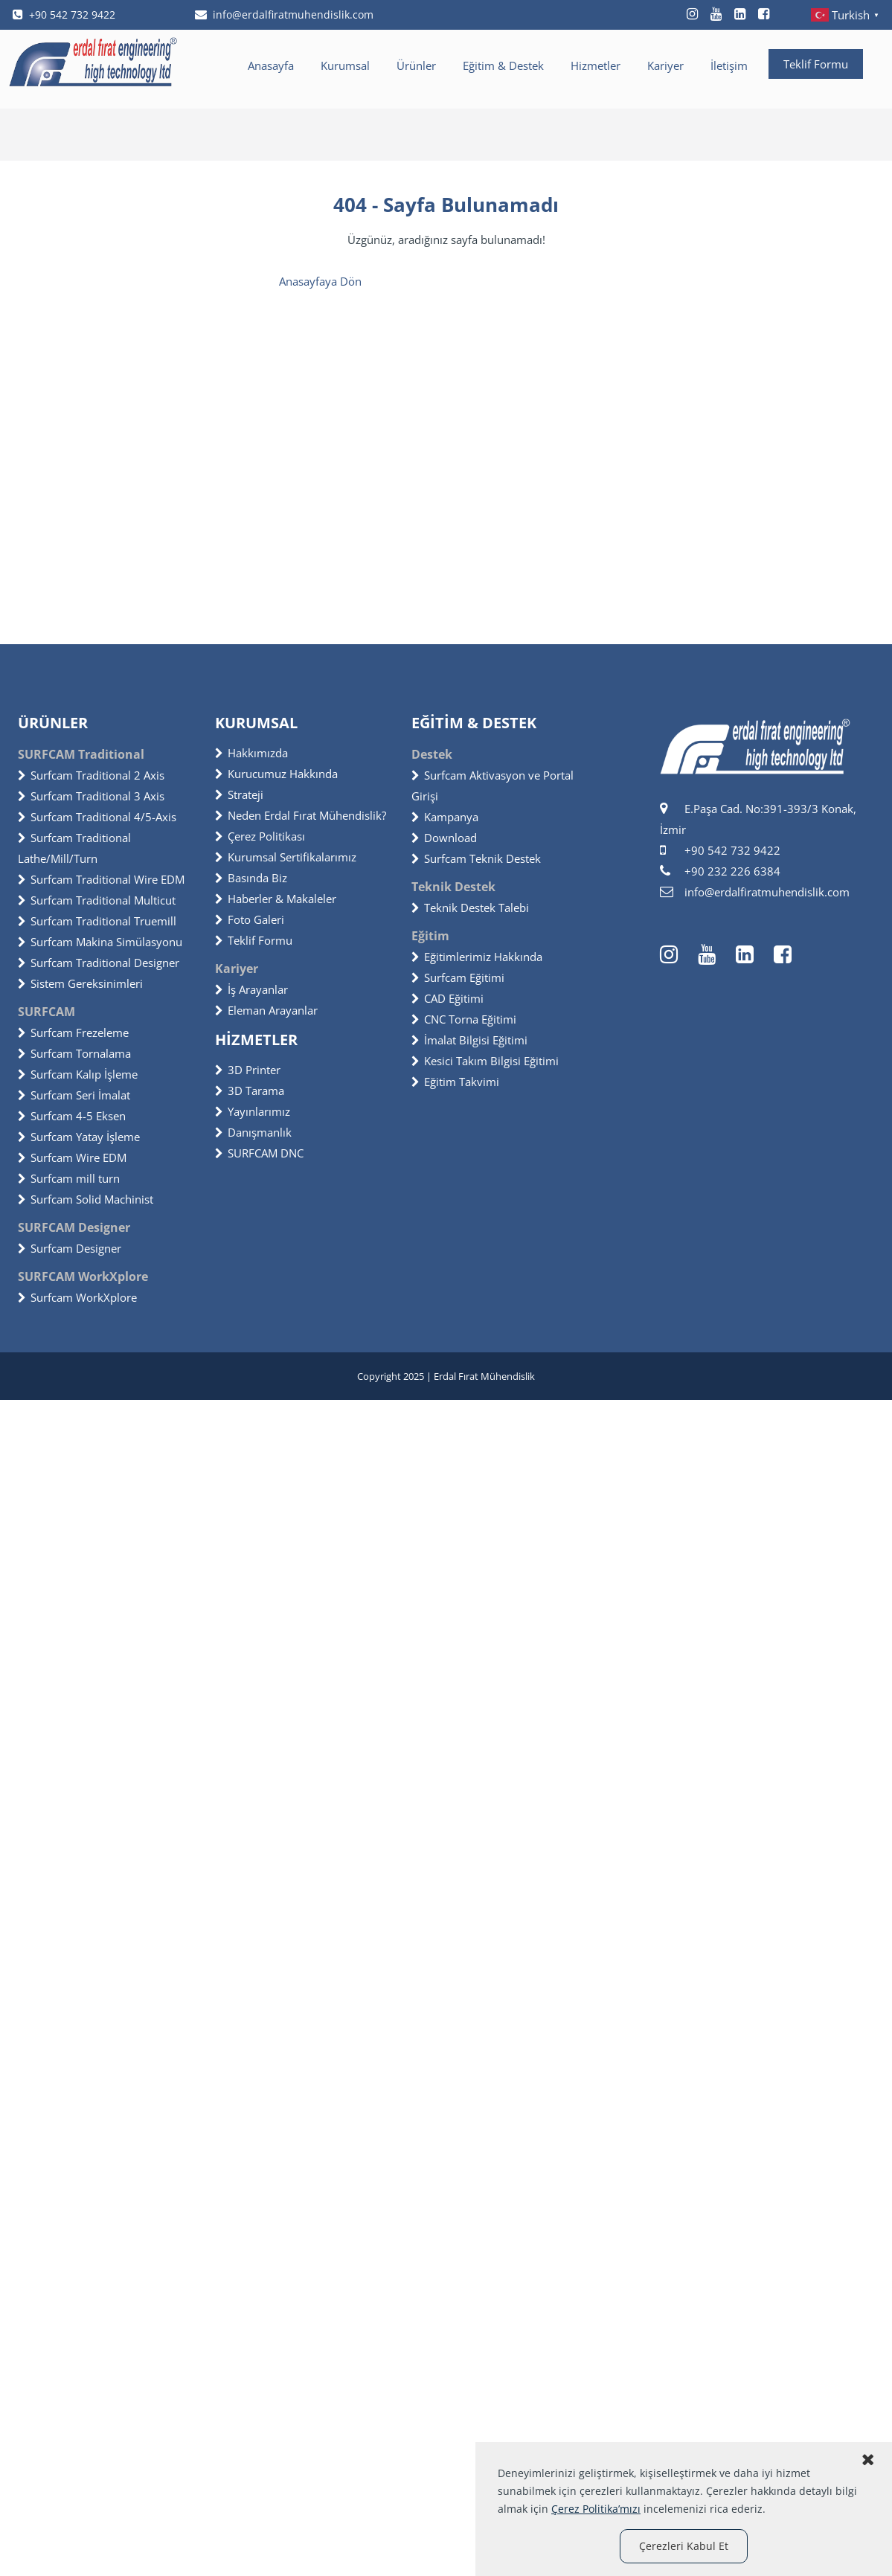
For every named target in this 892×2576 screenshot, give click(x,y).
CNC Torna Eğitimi (463, 1019)
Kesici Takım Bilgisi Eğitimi (485, 1060)
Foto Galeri (249, 919)
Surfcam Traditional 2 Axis (91, 775)
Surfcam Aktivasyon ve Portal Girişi (492, 785)
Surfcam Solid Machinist (85, 1199)
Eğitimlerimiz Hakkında (476, 956)
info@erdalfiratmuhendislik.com (284, 14)
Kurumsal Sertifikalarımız (285, 856)
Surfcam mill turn (69, 1178)
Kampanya (444, 816)
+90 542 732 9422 (64, 14)
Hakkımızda (251, 752)
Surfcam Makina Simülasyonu (100, 941)
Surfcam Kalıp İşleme (78, 1074)
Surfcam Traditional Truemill (97, 920)
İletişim (729, 65)
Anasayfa (271, 65)
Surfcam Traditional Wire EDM (101, 879)
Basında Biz (251, 877)
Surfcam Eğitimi (457, 977)
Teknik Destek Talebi (470, 907)
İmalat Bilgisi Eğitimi (469, 1039)
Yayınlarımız (252, 1111)
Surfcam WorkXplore (77, 1297)
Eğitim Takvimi (455, 1081)
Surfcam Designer (69, 1248)
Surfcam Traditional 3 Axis (91, 795)
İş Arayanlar (251, 989)
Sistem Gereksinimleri (80, 983)
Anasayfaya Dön (320, 281)
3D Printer (247, 1069)
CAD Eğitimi (447, 998)
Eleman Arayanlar (266, 1010)
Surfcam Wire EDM (72, 1157)
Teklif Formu (815, 64)
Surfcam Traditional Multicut (97, 900)
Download (444, 837)
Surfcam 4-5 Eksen (72, 1115)
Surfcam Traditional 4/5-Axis (97, 816)
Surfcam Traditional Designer (98, 962)
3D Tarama (249, 1090)
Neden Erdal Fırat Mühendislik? (300, 815)
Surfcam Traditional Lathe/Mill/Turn (74, 848)
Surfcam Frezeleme (73, 1032)
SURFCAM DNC (259, 1153)
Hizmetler (595, 65)
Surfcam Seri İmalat (74, 1095)
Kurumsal (345, 65)
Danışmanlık (253, 1132)
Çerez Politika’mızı (596, 2509)
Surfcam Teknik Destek (476, 858)
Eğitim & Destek (503, 65)
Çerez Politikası (260, 836)
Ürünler (416, 65)
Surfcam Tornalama (74, 1053)
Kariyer (665, 65)
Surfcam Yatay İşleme (79, 1136)
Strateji (239, 794)
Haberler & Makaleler (275, 898)
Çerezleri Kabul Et (683, 2546)
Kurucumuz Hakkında (276, 773)
